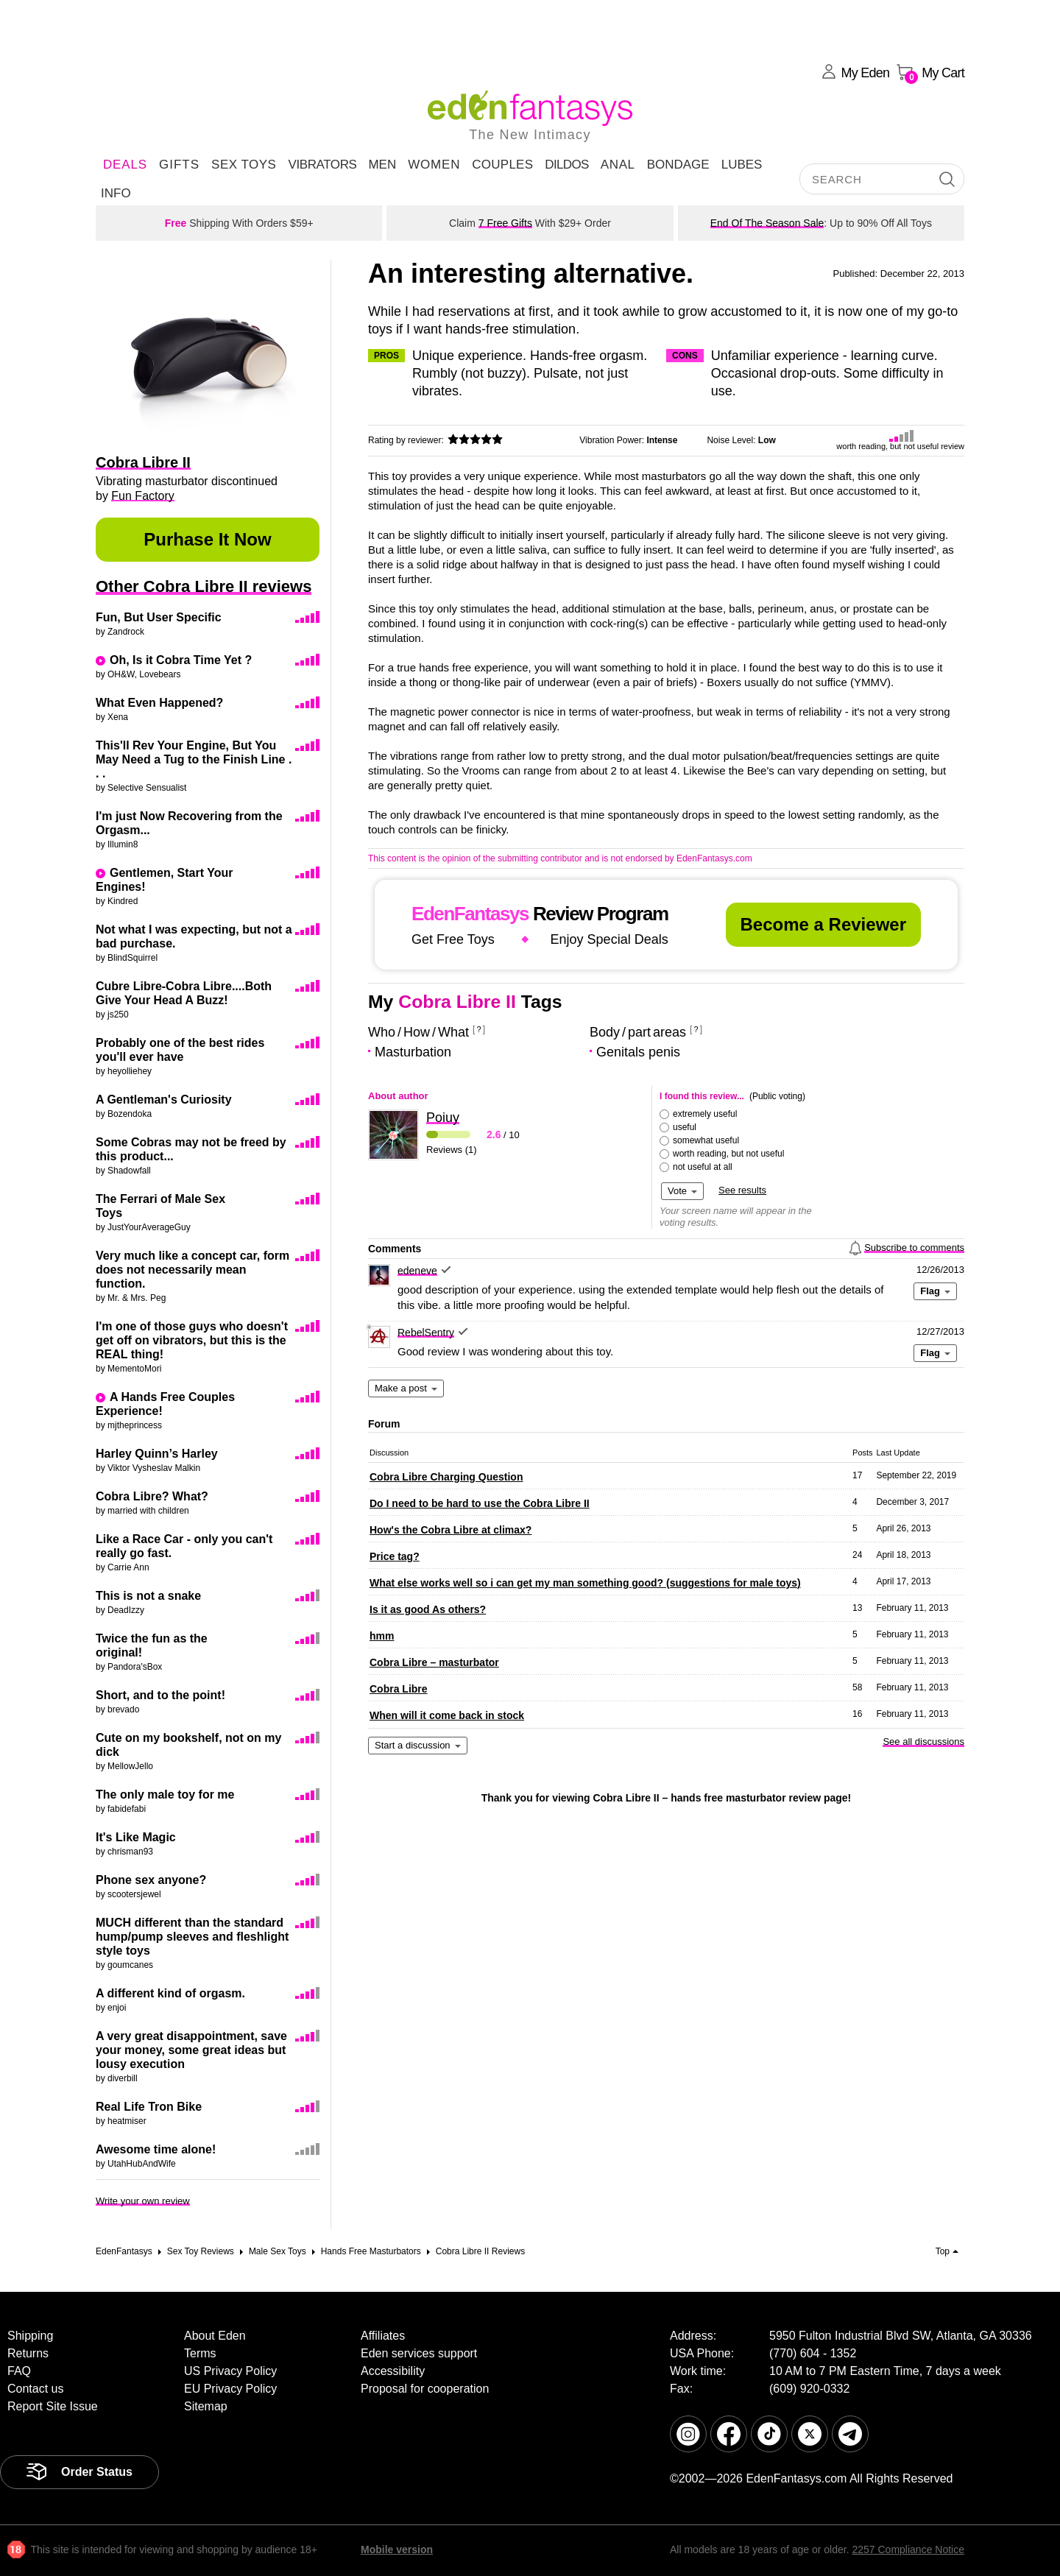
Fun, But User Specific (159, 617)
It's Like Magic (136, 1837)
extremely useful (705, 1114)
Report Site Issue (52, 2406)
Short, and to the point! (160, 1695)
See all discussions (923, 1741)
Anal (618, 165)
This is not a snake (148, 1595)
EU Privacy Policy (230, 2388)
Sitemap (205, 2406)
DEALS (125, 165)
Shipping (30, 2335)
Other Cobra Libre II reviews (203, 586)
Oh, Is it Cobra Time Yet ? (181, 660)
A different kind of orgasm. (170, 1993)
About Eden (215, 2335)
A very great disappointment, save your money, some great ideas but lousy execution (191, 2050)
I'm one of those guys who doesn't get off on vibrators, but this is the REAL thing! (192, 1340)
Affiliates (383, 2335)
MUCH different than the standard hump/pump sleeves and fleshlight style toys (192, 1936)
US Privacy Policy (230, 2371)
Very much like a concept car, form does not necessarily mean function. (192, 1269)
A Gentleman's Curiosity (164, 1099)
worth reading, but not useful (728, 1153)
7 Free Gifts (505, 223)
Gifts (179, 165)
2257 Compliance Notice (908, 2549)
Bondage (678, 165)
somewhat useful (706, 1140)
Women (434, 165)
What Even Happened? (159, 702)
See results (742, 1190)
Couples (502, 165)
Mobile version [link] (397, 2549)
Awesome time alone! (156, 2149)
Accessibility (393, 2371)
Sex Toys (243, 165)
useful (684, 1127)
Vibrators (322, 165)
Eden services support (419, 2353)
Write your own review (143, 2200)
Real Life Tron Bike (149, 2106)
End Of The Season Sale (767, 223)
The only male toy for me (165, 1794)
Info (116, 193)
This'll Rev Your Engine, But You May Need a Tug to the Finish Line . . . (194, 759)
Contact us (35, 2388)
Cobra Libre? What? (152, 1496)
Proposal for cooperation (425, 2388)
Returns (28, 2353)
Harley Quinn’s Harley (157, 1453)
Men (382, 165)
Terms (200, 2353)
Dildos (567, 165)
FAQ (19, 2371)
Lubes (742, 165)
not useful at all (702, 1167)
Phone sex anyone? (151, 1880)
